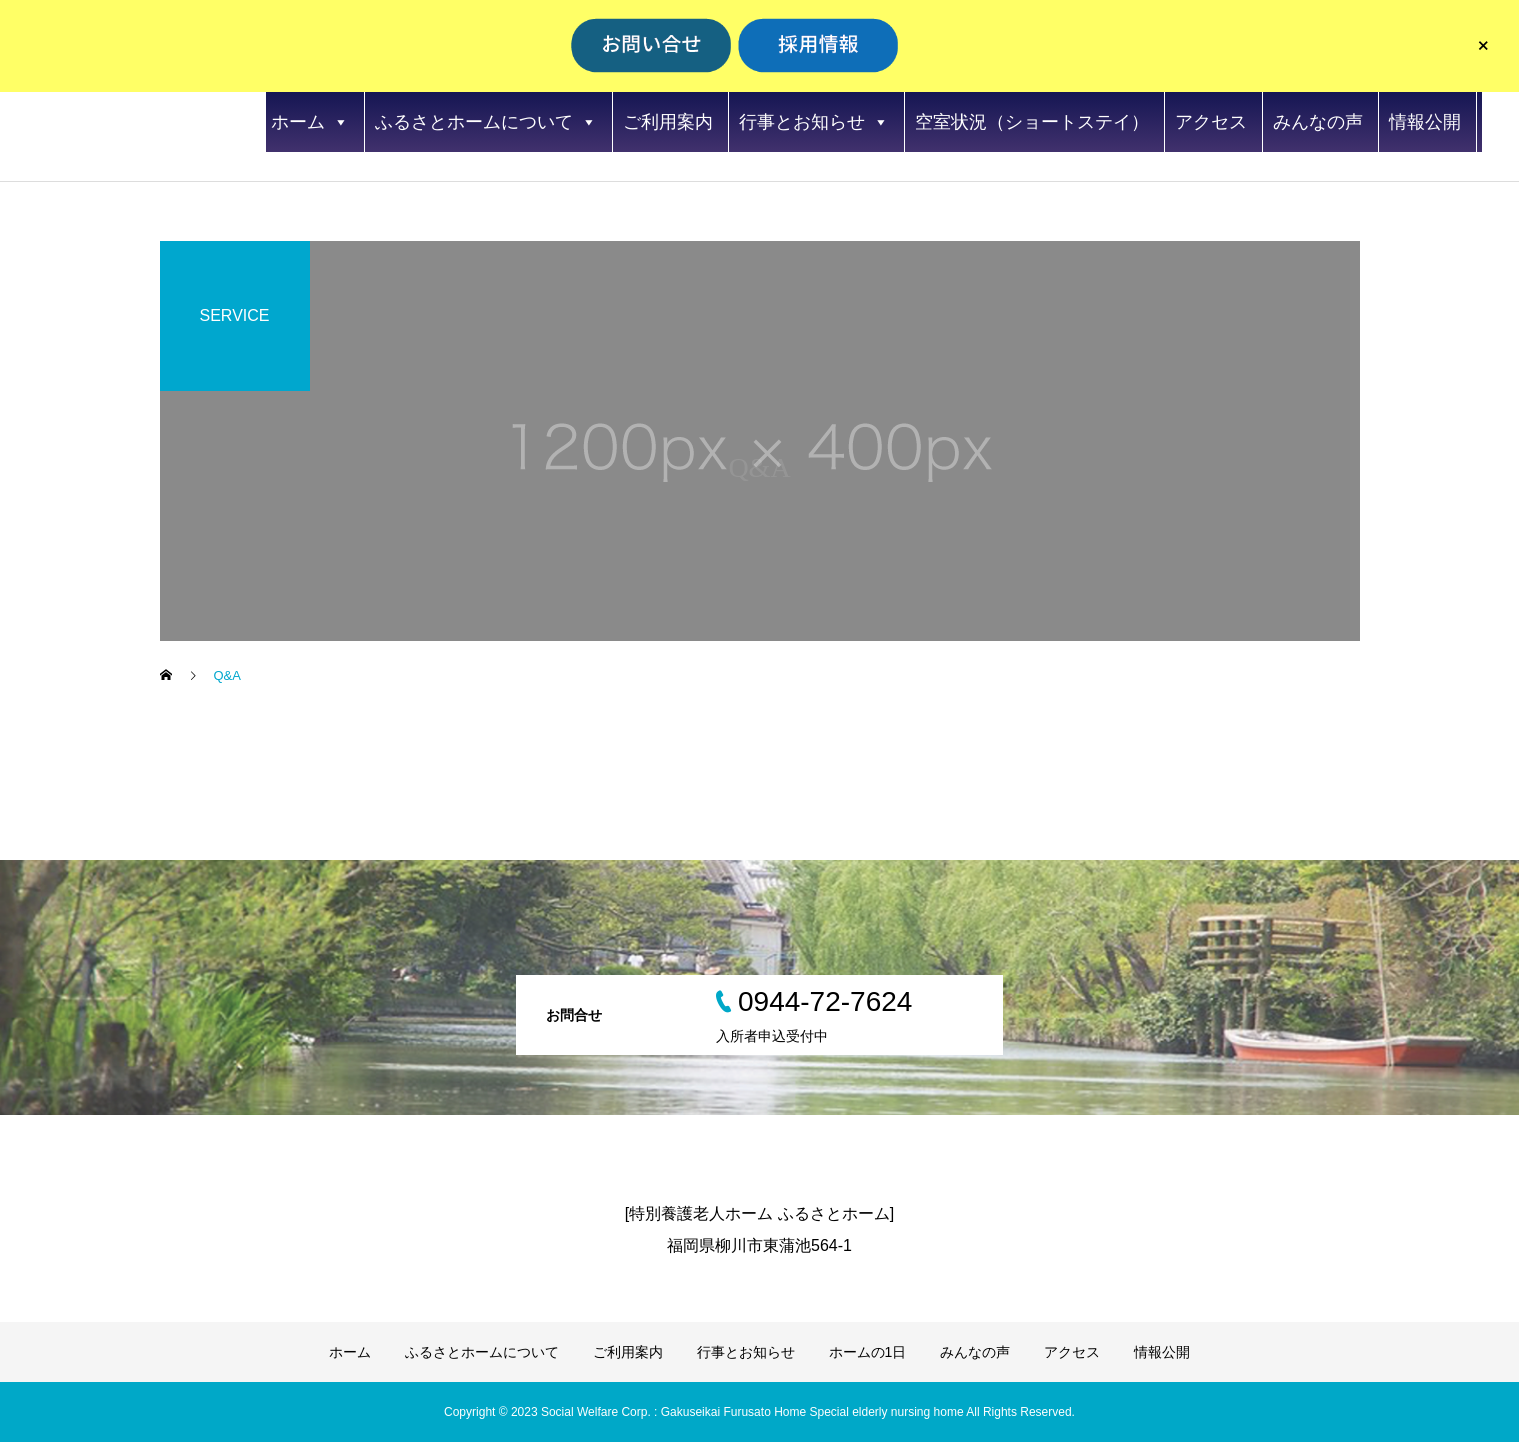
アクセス (1211, 122)
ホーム (310, 122)
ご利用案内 (668, 122)
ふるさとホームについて (486, 122)
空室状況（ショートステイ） (1032, 122)
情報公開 (1425, 122)
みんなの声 (1318, 122)
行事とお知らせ (814, 122)
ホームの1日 (868, 1352)
